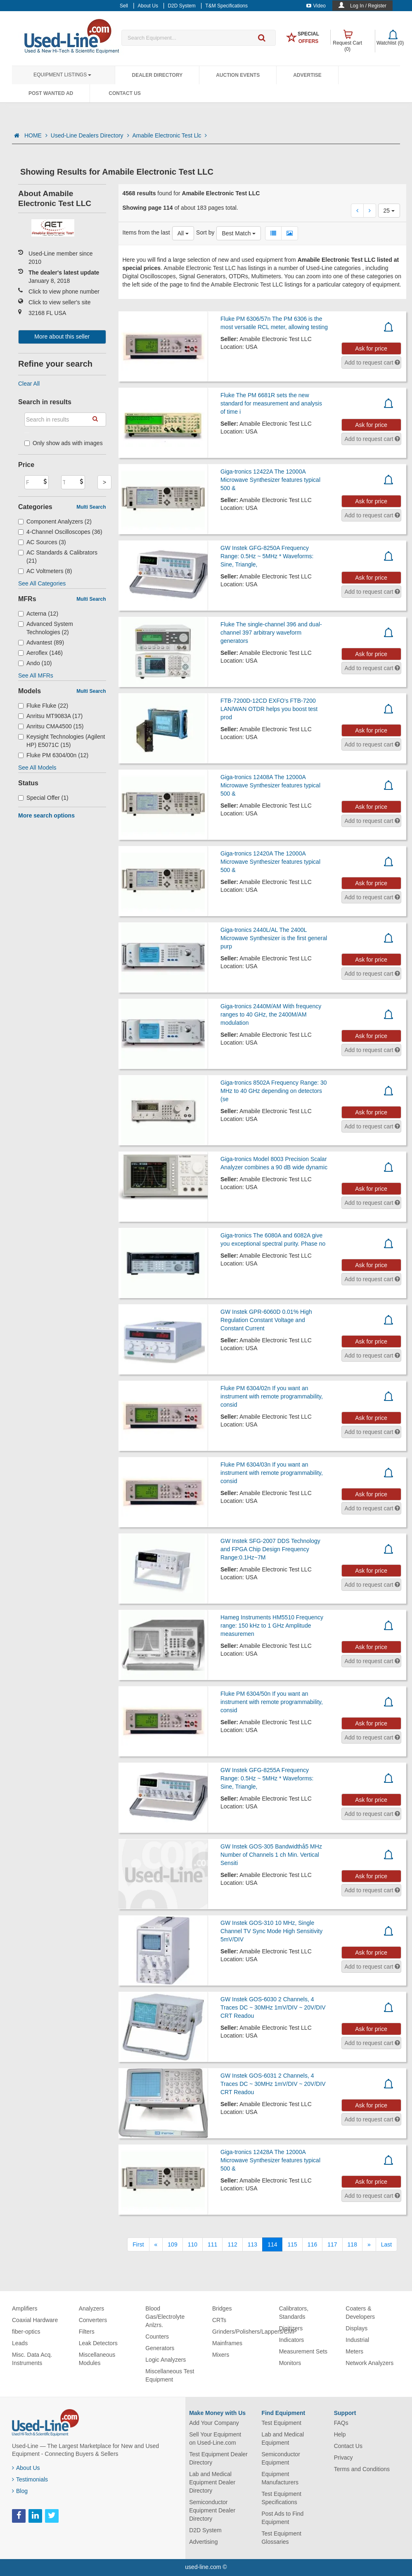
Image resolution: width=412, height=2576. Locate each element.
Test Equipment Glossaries (281, 2537)
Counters (157, 2336)
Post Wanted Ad (50, 93)
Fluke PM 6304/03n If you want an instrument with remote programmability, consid (271, 1472)
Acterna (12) (38, 613)
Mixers (220, 2354)
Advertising (203, 2541)
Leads (20, 2343)
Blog (20, 2491)
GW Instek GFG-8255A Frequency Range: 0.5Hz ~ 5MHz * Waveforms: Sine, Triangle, (267, 1778)
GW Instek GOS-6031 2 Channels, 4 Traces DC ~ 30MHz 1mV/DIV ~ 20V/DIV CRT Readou (273, 2083)
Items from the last (146, 232)
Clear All (29, 383)
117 (332, 2244)
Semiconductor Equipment (280, 2458)
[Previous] (156, 2244)
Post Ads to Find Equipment (282, 2517)
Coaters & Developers (360, 2312)
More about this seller (62, 336)
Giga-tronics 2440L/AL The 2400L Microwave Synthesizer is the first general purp (273, 938)
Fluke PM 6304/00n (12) (53, 755)
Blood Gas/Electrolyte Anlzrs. (165, 2316)
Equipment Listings (62, 75)
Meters (354, 2351)
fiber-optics (26, 2331)
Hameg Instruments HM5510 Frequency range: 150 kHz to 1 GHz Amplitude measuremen (271, 1625)
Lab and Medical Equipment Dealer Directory (212, 2482)
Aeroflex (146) (40, 652)
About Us (26, 2468)
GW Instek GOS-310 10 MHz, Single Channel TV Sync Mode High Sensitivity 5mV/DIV (271, 1931)
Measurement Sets (303, 2351)
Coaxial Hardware (35, 2320)
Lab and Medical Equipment (282, 2438)
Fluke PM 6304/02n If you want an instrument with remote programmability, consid (271, 1396)
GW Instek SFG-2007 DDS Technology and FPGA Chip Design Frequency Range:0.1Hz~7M (270, 1549)
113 (252, 2244)
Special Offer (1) (43, 797)
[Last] (386, 2244)
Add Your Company (214, 2423)
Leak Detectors (98, 2343)
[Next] (369, 2244)
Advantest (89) (41, 642)
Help (340, 2434)
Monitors (290, 2363)
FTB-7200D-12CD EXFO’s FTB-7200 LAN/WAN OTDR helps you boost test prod (268, 708)
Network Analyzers (369, 2363)
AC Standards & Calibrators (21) (57, 556)
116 (312, 2244)
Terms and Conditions (362, 2469)
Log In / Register (368, 6)
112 (232, 2244)
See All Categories (42, 583)
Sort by (205, 232)
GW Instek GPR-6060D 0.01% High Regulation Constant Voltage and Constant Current (266, 1320)
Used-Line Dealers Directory (90, 135)
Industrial (357, 2340)
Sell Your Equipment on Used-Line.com (215, 2438)
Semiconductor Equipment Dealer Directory (212, 2510)
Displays (356, 2328)
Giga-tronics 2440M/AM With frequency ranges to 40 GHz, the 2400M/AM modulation (270, 1014)
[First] (138, 2244)
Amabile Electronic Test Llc (170, 135)
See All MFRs (35, 675)
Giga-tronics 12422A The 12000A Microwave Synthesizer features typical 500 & (270, 479)
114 (272, 2244)
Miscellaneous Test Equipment (169, 2375)
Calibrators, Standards (294, 2312)
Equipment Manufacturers (279, 2478)
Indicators (291, 2340)
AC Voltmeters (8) (45, 571)
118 (352, 2244)
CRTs (219, 2320)
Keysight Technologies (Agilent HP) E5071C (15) (61, 740)
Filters (87, 2331)
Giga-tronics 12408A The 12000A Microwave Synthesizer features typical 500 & (270, 785)
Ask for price (371, 348)
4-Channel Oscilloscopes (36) (60, 531)
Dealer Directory (157, 75)
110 (192, 2244)
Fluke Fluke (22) (43, 705)
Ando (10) (35, 663)
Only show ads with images (63, 443)
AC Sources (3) (42, 542)
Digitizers (291, 2328)
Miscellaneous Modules (97, 2358)
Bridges (222, 2308)
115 (292, 2244)
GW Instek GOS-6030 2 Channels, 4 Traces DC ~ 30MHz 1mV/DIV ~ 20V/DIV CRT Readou (273, 2007)
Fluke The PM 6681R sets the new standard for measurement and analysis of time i (271, 403)
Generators (159, 2348)
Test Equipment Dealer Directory (218, 2458)
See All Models (37, 767)
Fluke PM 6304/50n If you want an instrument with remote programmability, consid (271, 1701)
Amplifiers (24, 2308)
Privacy (343, 2457)
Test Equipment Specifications (281, 2498)
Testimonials (30, 2479)
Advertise (307, 75)
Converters (93, 2320)
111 (212, 2244)
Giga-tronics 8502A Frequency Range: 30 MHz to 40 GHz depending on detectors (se (273, 1090)
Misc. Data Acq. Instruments (32, 2358)
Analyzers (91, 2308)
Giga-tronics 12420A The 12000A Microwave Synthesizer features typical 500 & (270, 861)
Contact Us (125, 93)
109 (172, 2244)
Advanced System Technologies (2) (45, 628)
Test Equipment (281, 2423)
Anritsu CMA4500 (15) (51, 726)
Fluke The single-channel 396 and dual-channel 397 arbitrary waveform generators (271, 632)
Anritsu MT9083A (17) (50, 716)
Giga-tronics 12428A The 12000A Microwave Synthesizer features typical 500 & (270, 2160)
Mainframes (227, 2343)
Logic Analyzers (165, 2359)
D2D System (205, 2530)
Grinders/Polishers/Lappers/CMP (254, 2331)
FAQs (341, 2423)
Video (316, 6)
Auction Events (238, 75)
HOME (35, 135)
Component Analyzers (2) (55, 521)
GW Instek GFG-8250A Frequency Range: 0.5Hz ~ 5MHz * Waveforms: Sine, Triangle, (267, 556)
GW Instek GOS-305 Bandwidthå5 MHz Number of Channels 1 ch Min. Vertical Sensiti (271, 1854)
